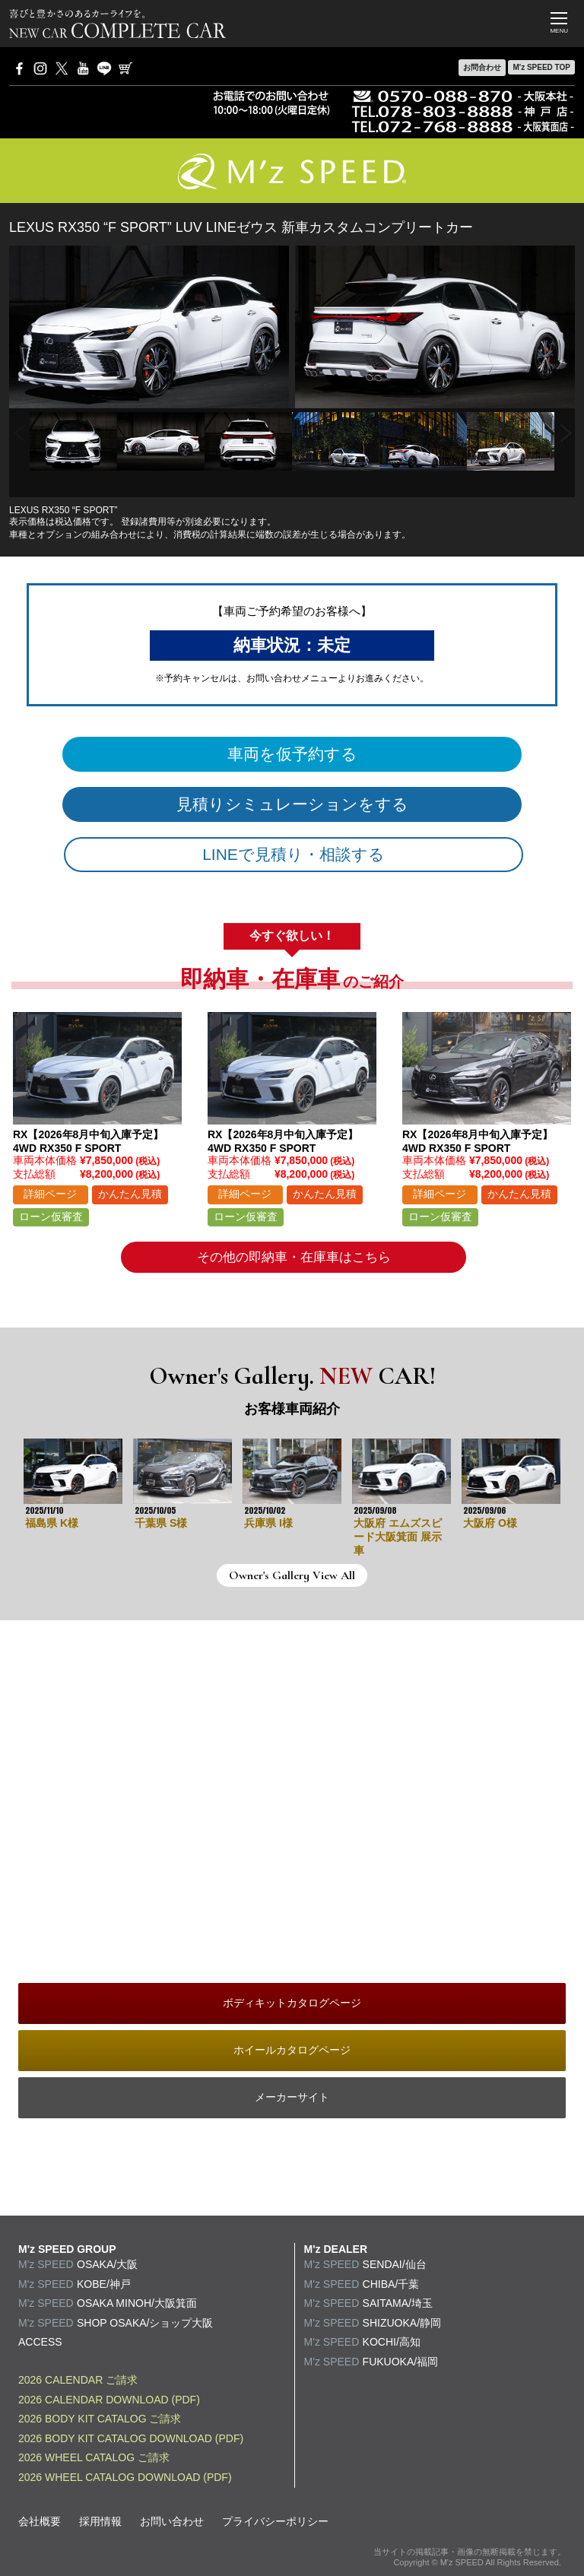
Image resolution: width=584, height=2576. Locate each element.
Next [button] (565, 434)
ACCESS (40, 2342)
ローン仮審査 (51, 1216)
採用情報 (100, 2521)
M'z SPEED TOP (541, 67)
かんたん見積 (130, 1194)
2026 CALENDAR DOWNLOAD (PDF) (109, 2400)
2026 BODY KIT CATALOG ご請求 (99, 2419)
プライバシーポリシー (275, 2521)
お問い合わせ (172, 2521)
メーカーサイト (292, 2097)
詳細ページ (50, 1194)
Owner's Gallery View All (292, 1575)
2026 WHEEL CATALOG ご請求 (94, 2457)
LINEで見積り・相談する (293, 854)
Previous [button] (18, 434)
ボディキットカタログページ (292, 2003)
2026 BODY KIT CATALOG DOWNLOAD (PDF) (130, 2438)
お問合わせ (482, 67)
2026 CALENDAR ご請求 (78, 2380)
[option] (73, 441)
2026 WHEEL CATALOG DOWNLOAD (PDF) (125, 2477)
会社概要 (39, 2521)
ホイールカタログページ (292, 2050)
